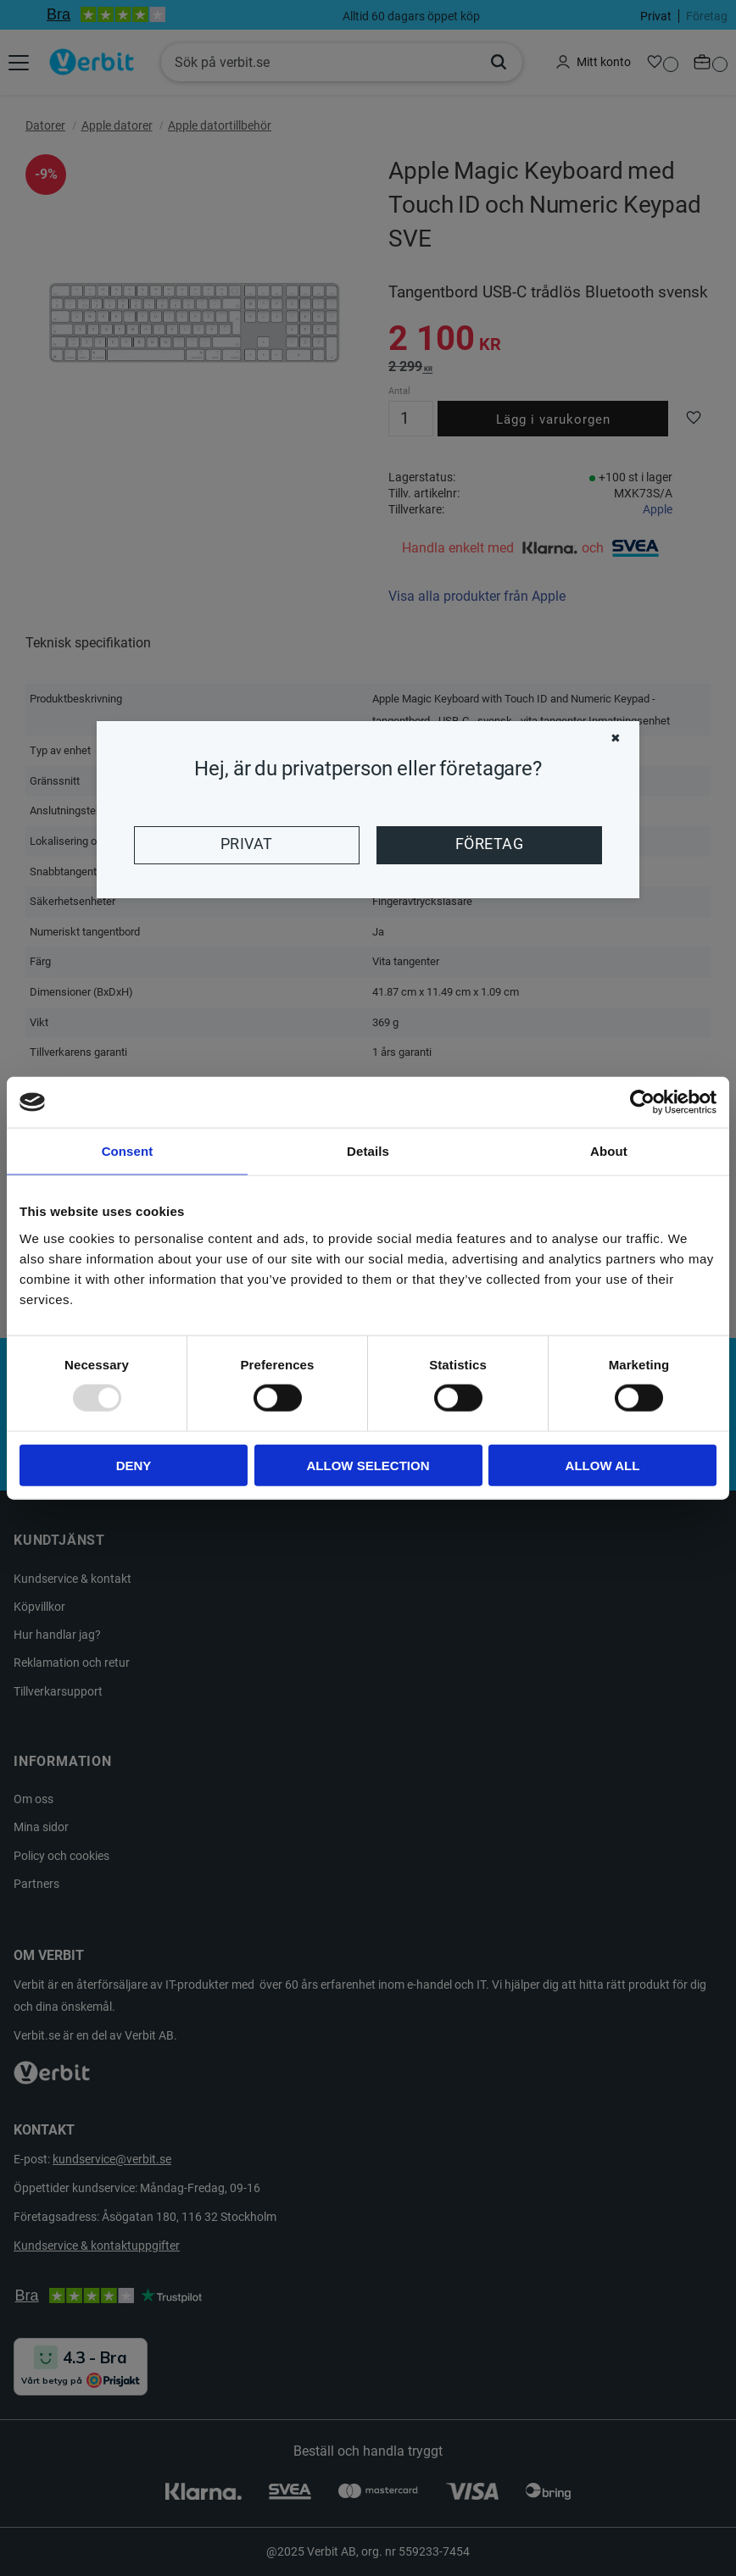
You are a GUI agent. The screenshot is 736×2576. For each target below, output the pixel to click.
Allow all (603, 1464)
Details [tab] (368, 1151)
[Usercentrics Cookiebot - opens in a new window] (642, 1102)
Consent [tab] (127, 1151)
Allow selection (368, 1464)
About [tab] (608, 1151)
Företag (489, 844)
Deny (134, 1464)
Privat (246, 844)
